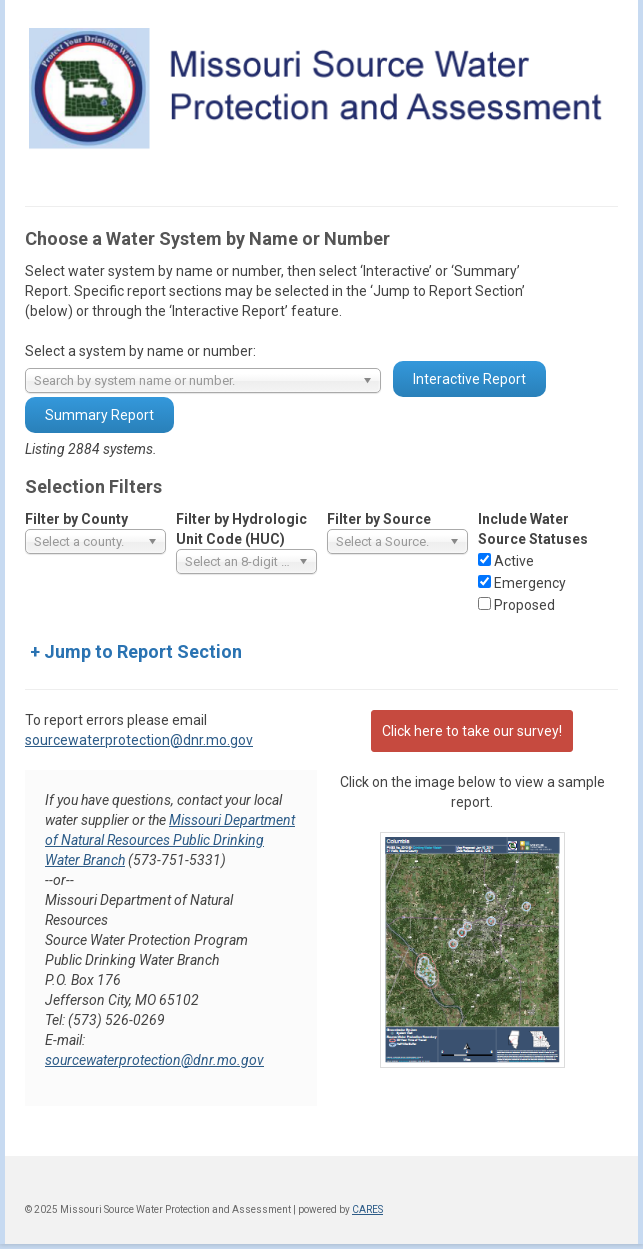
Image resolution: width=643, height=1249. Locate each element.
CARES (367, 1209)
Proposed (524, 605)
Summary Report (99, 415)
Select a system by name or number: (140, 351)
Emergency (530, 583)
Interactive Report (469, 379)
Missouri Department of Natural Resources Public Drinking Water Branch (170, 840)
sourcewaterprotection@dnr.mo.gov (139, 740)
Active (514, 561)
